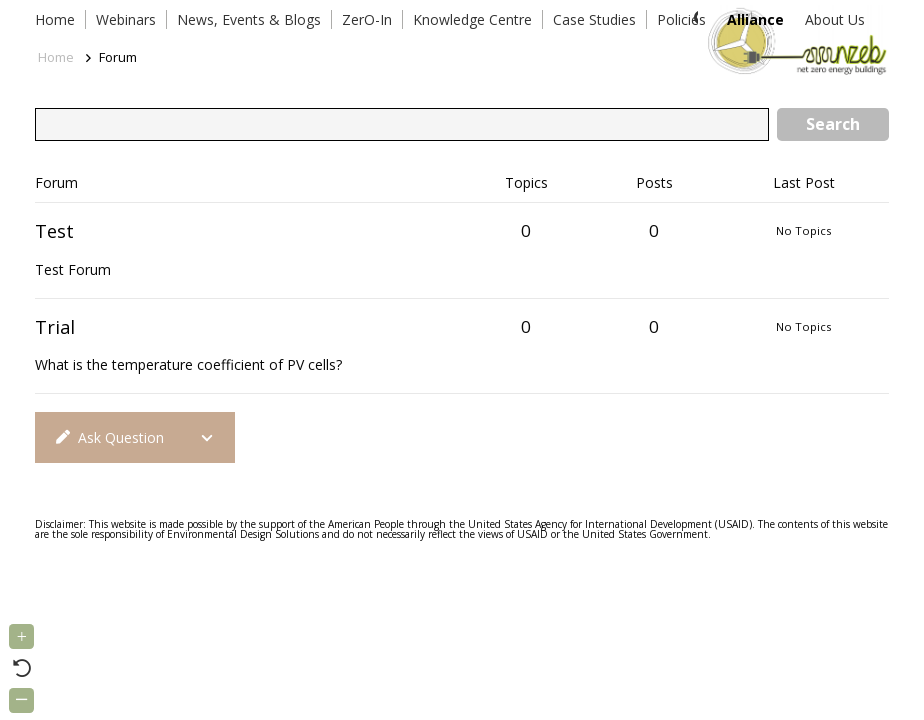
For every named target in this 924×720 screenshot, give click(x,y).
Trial (55, 327)
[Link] (793, 40)
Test (54, 231)
